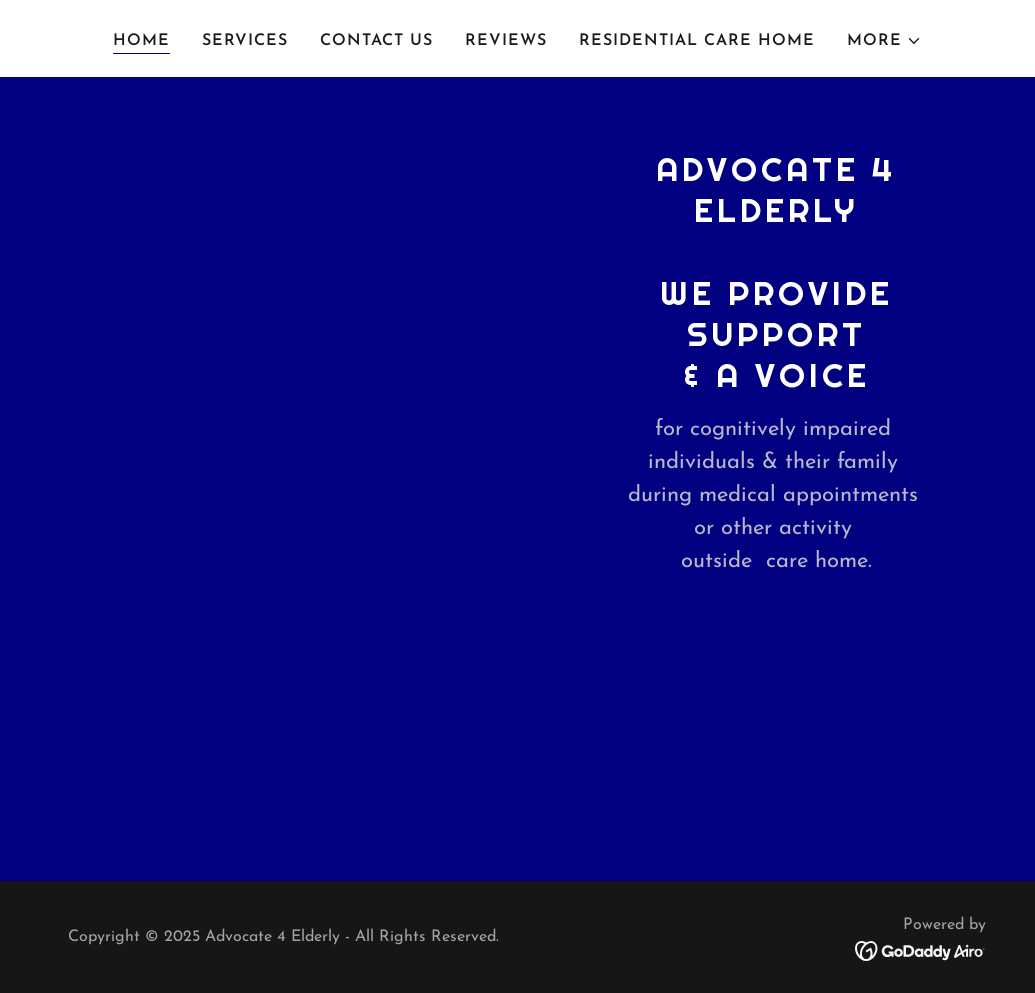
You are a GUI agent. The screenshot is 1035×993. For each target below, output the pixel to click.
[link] (920, 950)
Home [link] (141, 41)
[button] (884, 41)
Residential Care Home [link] (697, 41)
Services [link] (245, 41)
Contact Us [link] (376, 41)
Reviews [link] (506, 41)
